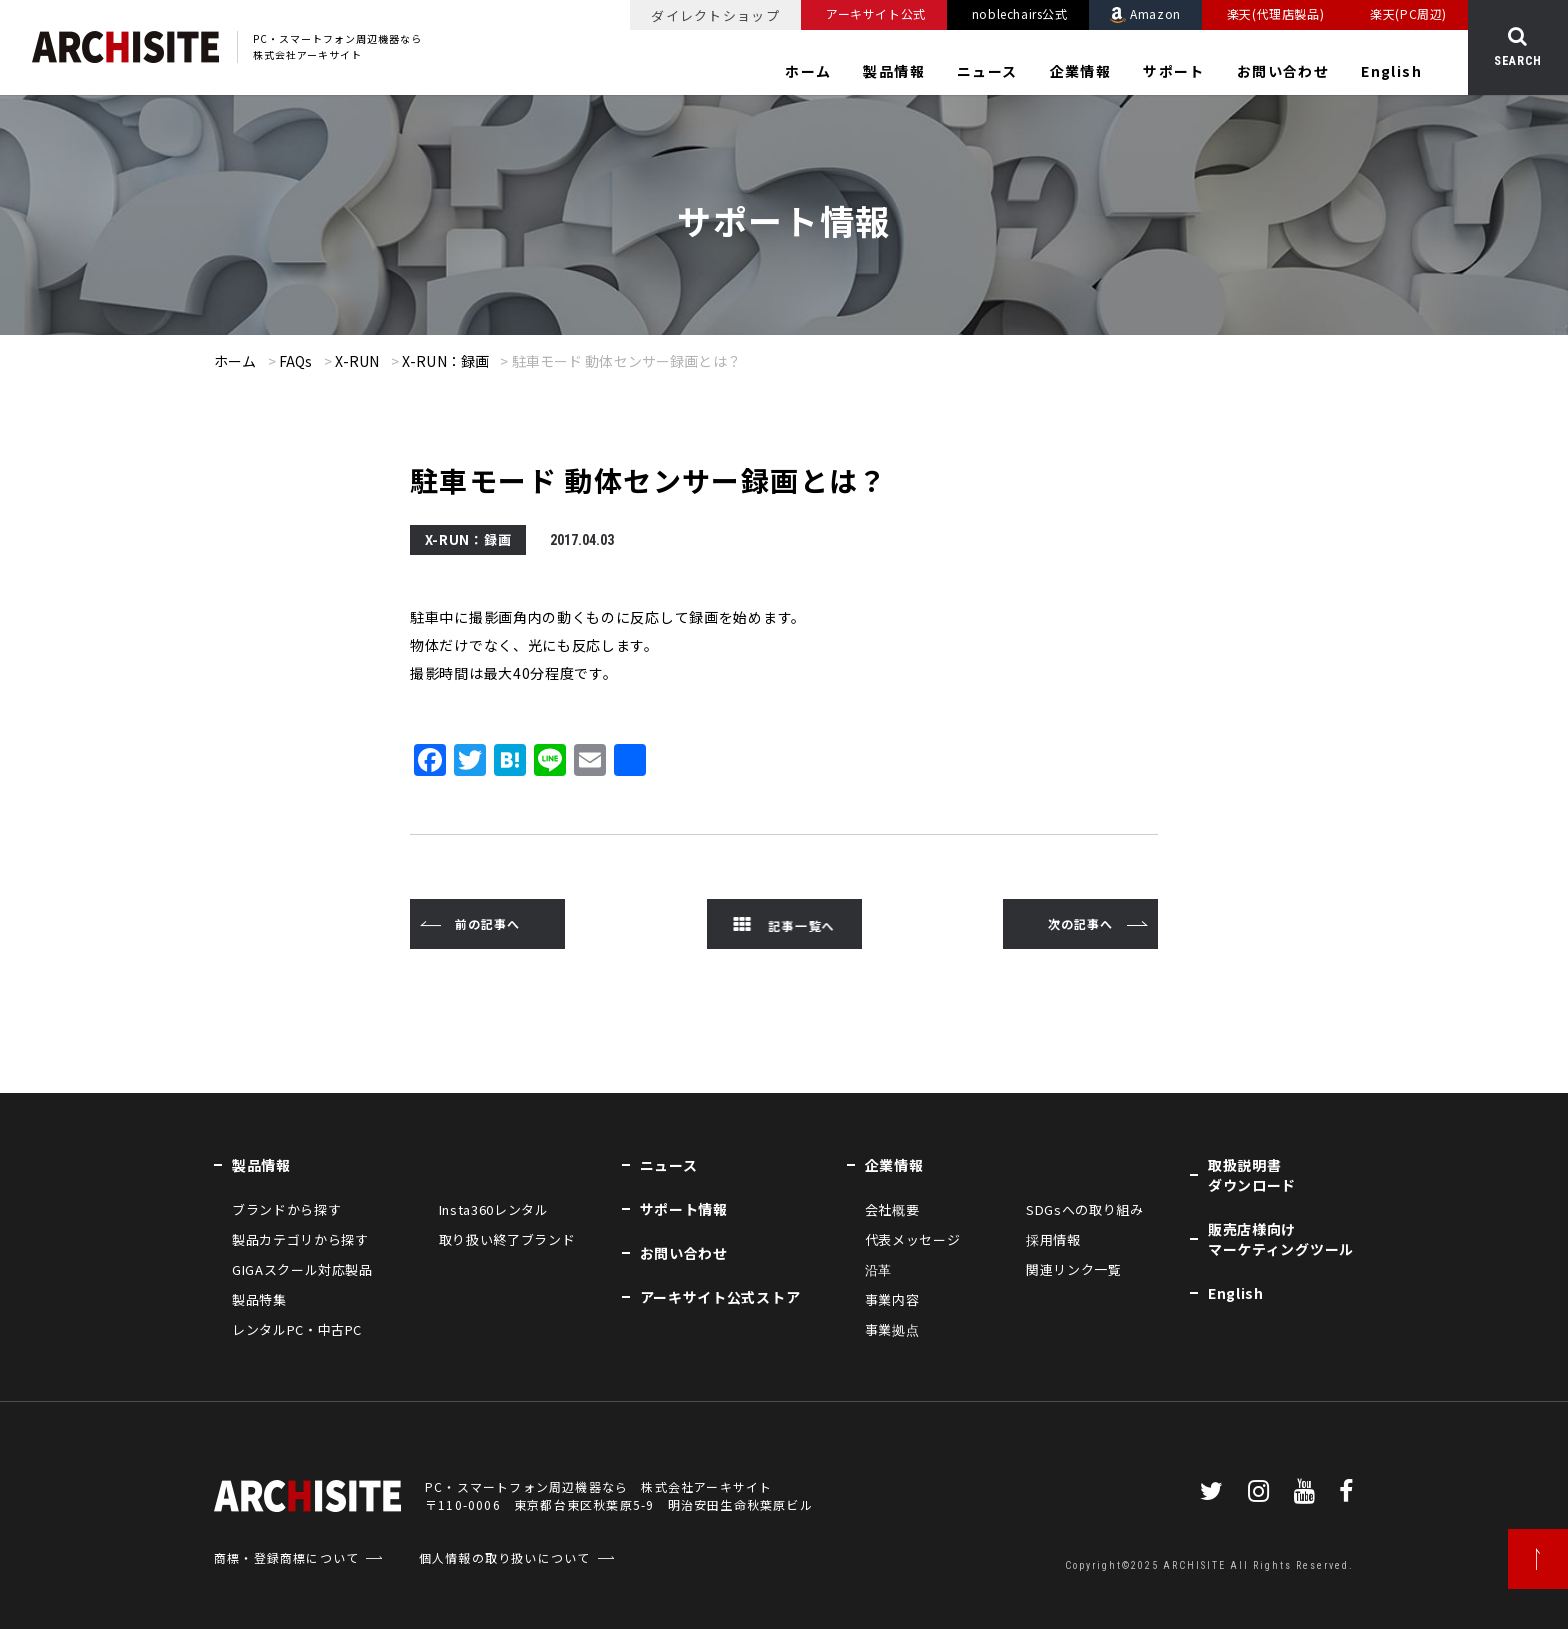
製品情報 (894, 71)
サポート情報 (684, 1209)
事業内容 (892, 1299)
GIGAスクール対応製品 (302, 1269)
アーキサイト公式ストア (720, 1297)
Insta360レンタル (494, 1209)
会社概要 (892, 1209)
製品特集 (259, 1299)
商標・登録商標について (286, 1557)
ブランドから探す (286, 1209)
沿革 (878, 1269)
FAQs (296, 361)
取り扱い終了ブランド (507, 1239)
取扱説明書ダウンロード (1252, 1175)
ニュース (987, 71)
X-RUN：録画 (445, 361)
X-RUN (357, 361)
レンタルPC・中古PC (297, 1329)
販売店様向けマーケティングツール (1281, 1239)
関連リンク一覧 (1074, 1269)
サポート (1174, 71)
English (1391, 71)
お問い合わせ (1283, 71)
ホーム (808, 71)
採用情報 (1053, 1239)
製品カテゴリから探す (300, 1239)
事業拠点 (892, 1329)
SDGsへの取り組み (1085, 1209)
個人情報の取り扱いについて (505, 1557)
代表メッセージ (913, 1239)
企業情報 (1081, 71)
